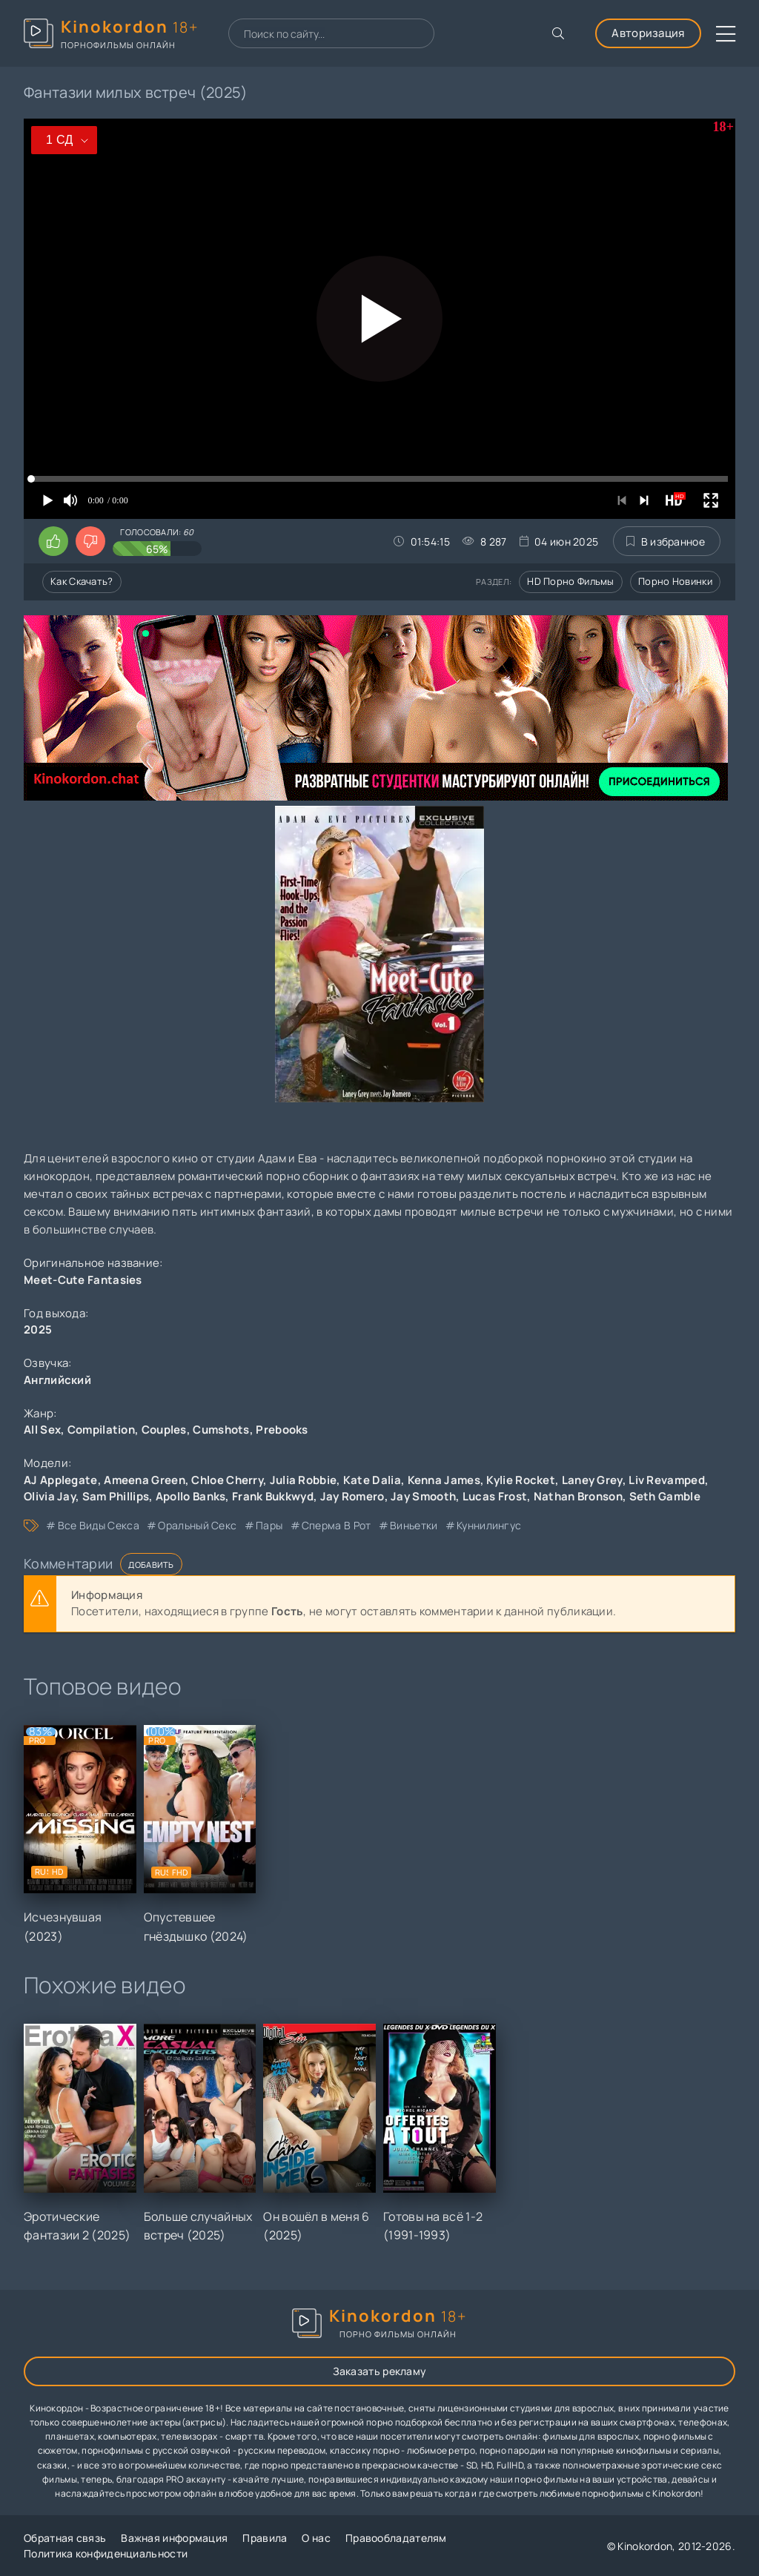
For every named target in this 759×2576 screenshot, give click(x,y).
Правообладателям (396, 2538)
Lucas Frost (495, 1496)
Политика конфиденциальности (106, 2553)
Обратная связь (65, 2538)
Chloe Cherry (227, 1480)
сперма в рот (336, 1525)
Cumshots (221, 1429)
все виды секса (98, 1525)
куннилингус (489, 1525)
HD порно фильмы (570, 581)
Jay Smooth (423, 1496)
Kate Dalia (372, 1480)
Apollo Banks (191, 1496)
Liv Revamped (667, 1480)
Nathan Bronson (578, 1496)
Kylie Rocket (520, 1480)
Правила (264, 2538)
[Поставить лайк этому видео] (53, 541)
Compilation (101, 1429)
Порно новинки (675, 581)
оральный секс (197, 1525)
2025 (38, 1329)
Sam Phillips (116, 1496)
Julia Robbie (303, 1480)
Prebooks (282, 1429)
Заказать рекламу (380, 2371)
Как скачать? (81, 581)
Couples (164, 1429)
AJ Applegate (61, 1480)
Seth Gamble (664, 1496)
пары (269, 1525)
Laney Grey (592, 1480)
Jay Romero (352, 1496)
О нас (316, 2538)
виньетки (413, 1525)
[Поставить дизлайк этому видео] (90, 541)
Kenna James (444, 1480)
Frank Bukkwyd (273, 1496)
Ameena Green (144, 1480)
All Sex (42, 1429)
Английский (57, 1380)
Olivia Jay (50, 1496)
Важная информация (174, 2538)
